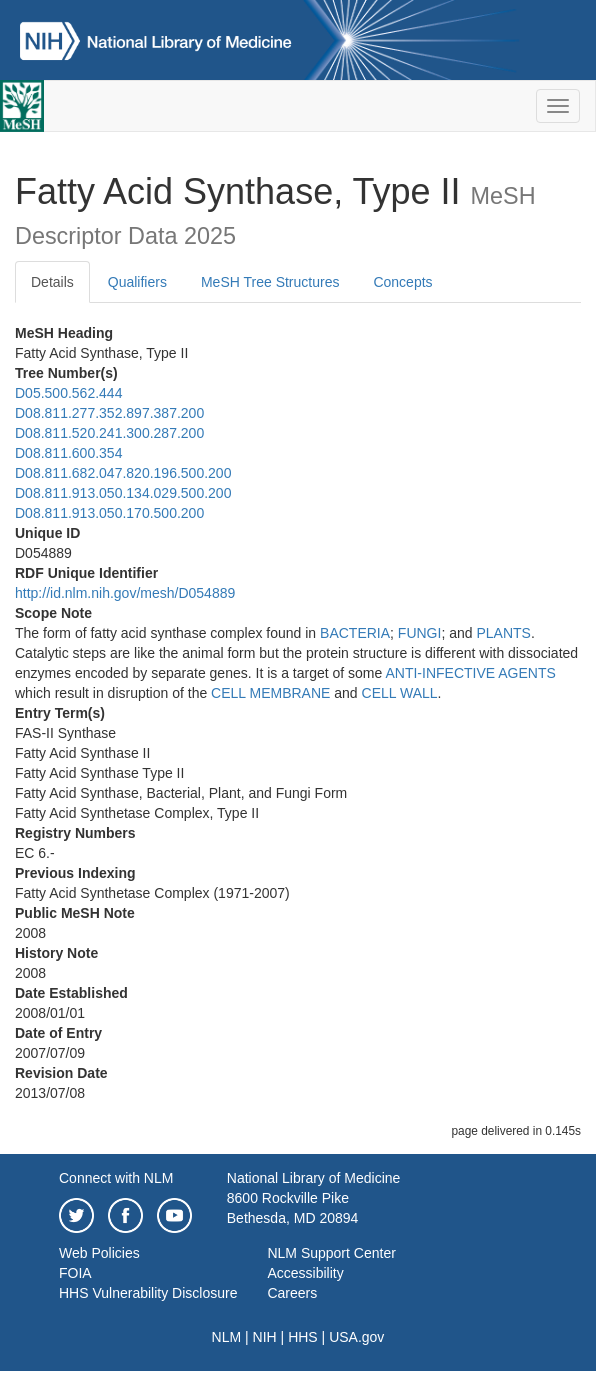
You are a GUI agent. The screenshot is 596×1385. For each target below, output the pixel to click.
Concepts (402, 282)
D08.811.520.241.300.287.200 (109, 433)
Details (52, 282)
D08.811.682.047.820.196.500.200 (123, 473)
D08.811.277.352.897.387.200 (109, 413)
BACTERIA (355, 633)
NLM (227, 1337)
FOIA (75, 1273)
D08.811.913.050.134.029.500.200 (123, 493)
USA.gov (356, 1337)
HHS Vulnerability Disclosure (148, 1293)
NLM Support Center (331, 1253)
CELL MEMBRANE (270, 693)
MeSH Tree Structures (270, 282)
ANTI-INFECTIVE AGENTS (470, 673)
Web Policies (99, 1253)
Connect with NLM (116, 1178)
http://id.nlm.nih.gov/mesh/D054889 (125, 593)
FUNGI (420, 633)
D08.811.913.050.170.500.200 (109, 513)
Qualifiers (137, 282)
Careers (292, 1293)
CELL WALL (400, 693)
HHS (303, 1337)
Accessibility (305, 1273)
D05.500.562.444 (68, 393)
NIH (265, 1337)
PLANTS (503, 633)
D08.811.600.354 (68, 453)
